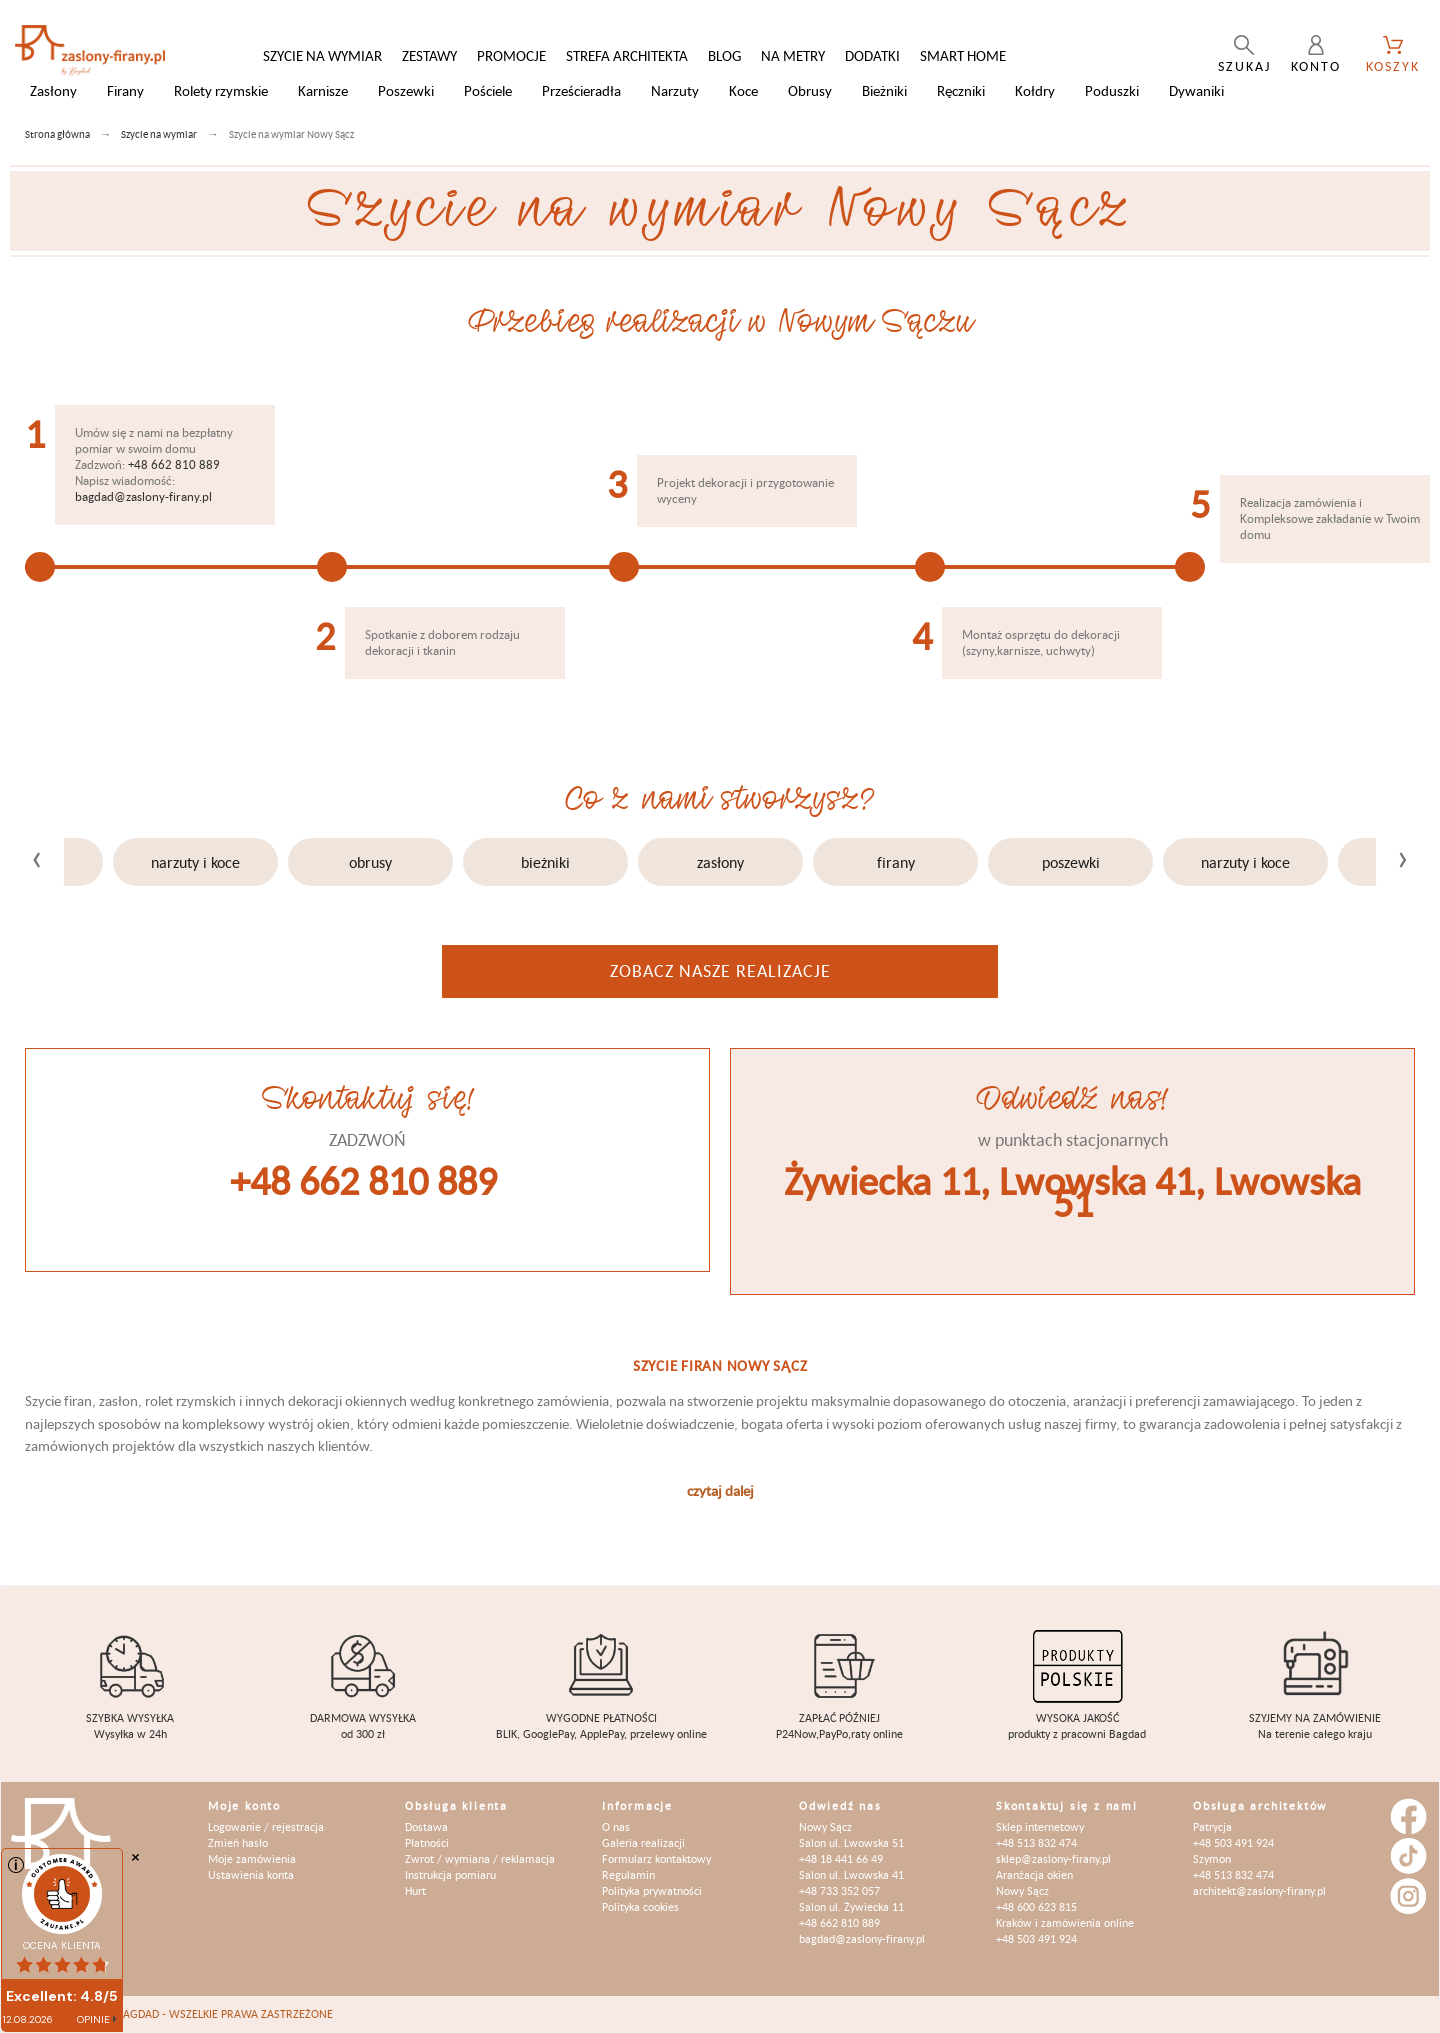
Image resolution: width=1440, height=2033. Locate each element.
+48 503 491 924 (1036, 1938)
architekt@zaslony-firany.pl (1259, 1890)
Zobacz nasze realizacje (720, 970)
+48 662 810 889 (174, 464)
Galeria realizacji (643, 1842)
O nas (616, 1826)
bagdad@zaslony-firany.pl (143, 496)
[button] (610, 936)
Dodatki (872, 55)
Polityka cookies (640, 1906)
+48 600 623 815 (1036, 1906)
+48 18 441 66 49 (841, 1858)
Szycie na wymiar (322, 55)
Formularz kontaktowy (656, 1858)
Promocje (511, 55)
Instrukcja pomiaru (450, 1874)
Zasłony (720, 862)
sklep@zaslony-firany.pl (1053, 1858)
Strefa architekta (627, 55)
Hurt (415, 1890)
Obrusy (370, 862)
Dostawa (426, 1826)
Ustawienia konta (251, 1874)
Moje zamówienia (252, 1858)
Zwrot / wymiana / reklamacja (480, 1858)
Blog (724, 55)
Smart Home (963, 55)
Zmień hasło (238, 1842)
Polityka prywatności (652, 1890)
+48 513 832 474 (1036, 1842)
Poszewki (1071, 862)
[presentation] (37, 855)
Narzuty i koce (195, 862)
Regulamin (628, 1874)
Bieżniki (545, 862)
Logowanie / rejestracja (266, 1826)
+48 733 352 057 (839, 1890)
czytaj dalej (720, 1490)
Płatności (427, 1842)
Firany (896, 862)
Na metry (793, 55)
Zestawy (429, 55)
